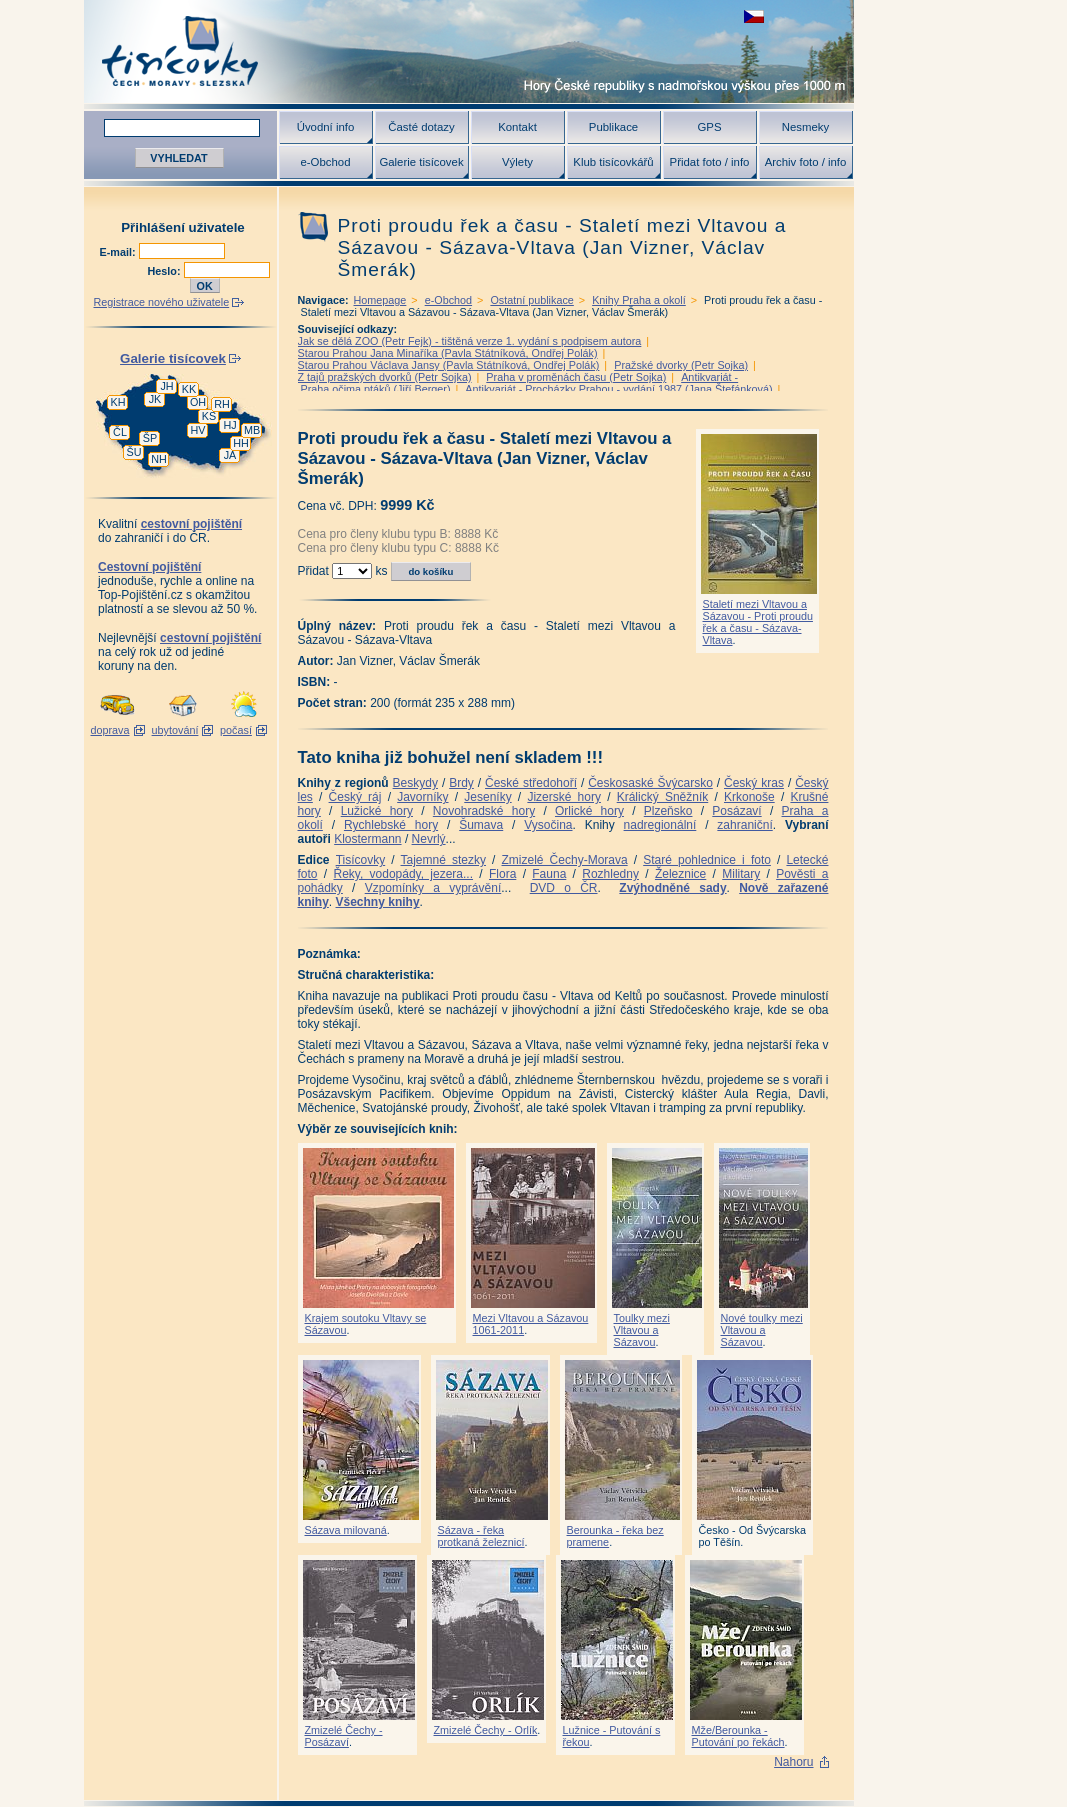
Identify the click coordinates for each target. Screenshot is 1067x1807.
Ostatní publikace (531, 300)
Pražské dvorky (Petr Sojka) (681, 365)
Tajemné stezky (443, 860)
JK (155, 399)
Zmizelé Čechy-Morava (565, 860)
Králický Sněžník (663, 797)
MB (252, 430)
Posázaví (736, 811)
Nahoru (793, 1762)
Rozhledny (610, 874)
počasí (236, 730)
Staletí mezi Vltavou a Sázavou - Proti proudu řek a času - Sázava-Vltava (758, 622)
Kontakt (517, 127)
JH (166, 386)
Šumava (481, 825)
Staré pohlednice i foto (707, 860)
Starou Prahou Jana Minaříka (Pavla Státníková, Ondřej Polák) (448, 353)
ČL (120, 432)
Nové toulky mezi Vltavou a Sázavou (762, 1330)
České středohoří (531, 783)
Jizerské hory (564, 797)
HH (241, 443)
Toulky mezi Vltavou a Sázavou (642, 1330)
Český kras (754, 783)
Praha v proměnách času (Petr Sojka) (576, 377)
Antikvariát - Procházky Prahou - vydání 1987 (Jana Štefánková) (618, 389)
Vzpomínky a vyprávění (433, 888)
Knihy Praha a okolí (639, 300)
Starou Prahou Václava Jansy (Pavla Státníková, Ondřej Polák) (449, 365)
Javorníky (422, 797)
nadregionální (660, 825)
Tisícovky (361, 860)
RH (222, 404)
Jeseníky (487, 797)
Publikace (613, 127)
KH (118, 402)
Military (741, 874)
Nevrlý (429, 839)
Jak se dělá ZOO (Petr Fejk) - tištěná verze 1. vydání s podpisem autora (470, 341)
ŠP (150, 438)
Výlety (517, 162)
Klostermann (367, 839)
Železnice (680, 874)
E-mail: (119, 252)
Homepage (380, 300)
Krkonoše (749, 797)
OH (198, 402)
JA (230, 455)
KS (209, 416)
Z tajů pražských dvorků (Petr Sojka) (385, 377)
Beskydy (415, 783)
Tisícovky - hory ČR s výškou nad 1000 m (469, 51)
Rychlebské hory (391, 825)
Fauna (549, 874)
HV (198, 430)
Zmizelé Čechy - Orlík (486, 1730)
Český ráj (355, 797)
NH (159, 459)
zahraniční (744, 825)
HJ (229, 425)
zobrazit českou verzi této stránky (754, 16)
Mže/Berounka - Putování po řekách (738, 1736)
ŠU (134, 452)
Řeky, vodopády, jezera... (403, 874)
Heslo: (166, 271)
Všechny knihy (378, 902)
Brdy (461, 783)
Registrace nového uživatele (162, 302)
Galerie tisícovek (421, 162)
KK (189, 389)
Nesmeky (805, 127)
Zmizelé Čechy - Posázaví (344, 1736)
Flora (502, 874)
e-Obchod (325, 162)
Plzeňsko (668, 811)
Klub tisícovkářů (613, 162)
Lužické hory (377, 811)
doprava (109, 730)
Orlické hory (589, 811)
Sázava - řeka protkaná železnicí (481, 1536)
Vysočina (548, 825)
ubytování (175, 730)
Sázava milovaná (346, 1530)
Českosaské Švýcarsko (650, 783)
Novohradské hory (484, 811)
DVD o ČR (564, 888)
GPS (709, 127)
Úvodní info (326, 127)
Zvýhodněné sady (672, 888)
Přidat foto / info (710, 162)
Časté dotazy (421, 127)
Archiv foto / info (806, 162)
